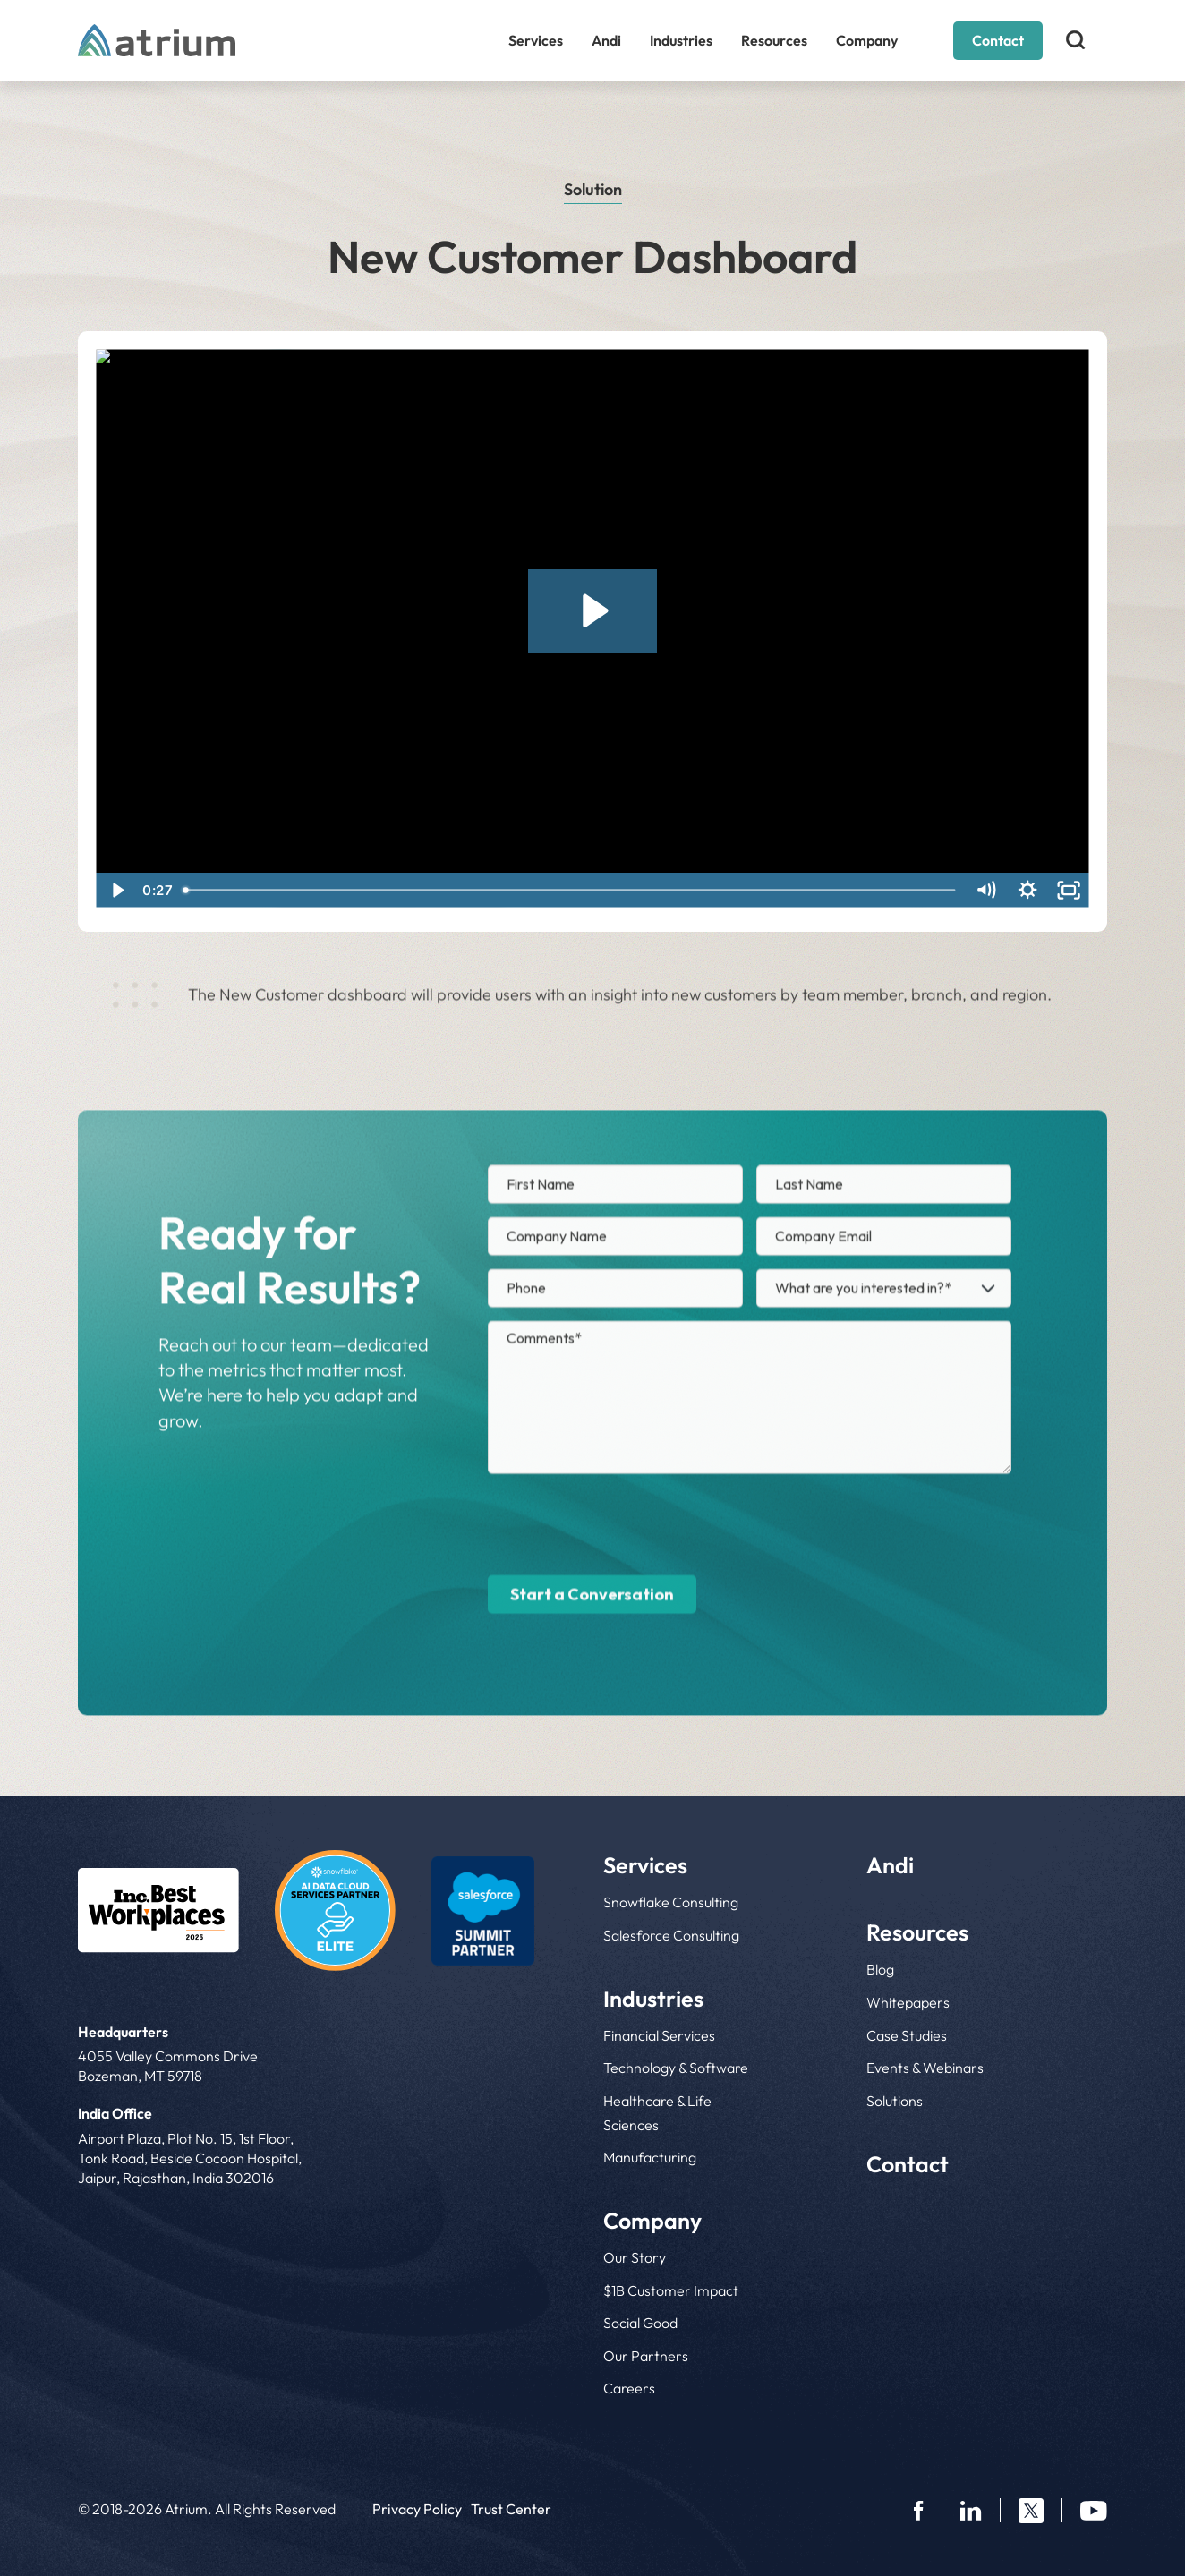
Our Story (634, 2257)
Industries (681, 40)
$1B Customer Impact (670, 2290)
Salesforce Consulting (671, 1935)
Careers (629, 2388)
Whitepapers (908, 2002)
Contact (998, 40)
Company (867, 40)
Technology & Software (675, 2068)
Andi (606, 40)
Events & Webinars (925, 2068)
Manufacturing (649, 2157)
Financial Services (659, 2035)
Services (535, 40)
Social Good (640, 2323)
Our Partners (645, 2356)
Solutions (894, 2101)
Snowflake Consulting (670, 1902)
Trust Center (511, 2509)
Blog (880, 1969)
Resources (774, 40)
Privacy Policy (417, 2509)
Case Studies (906, 2035)
